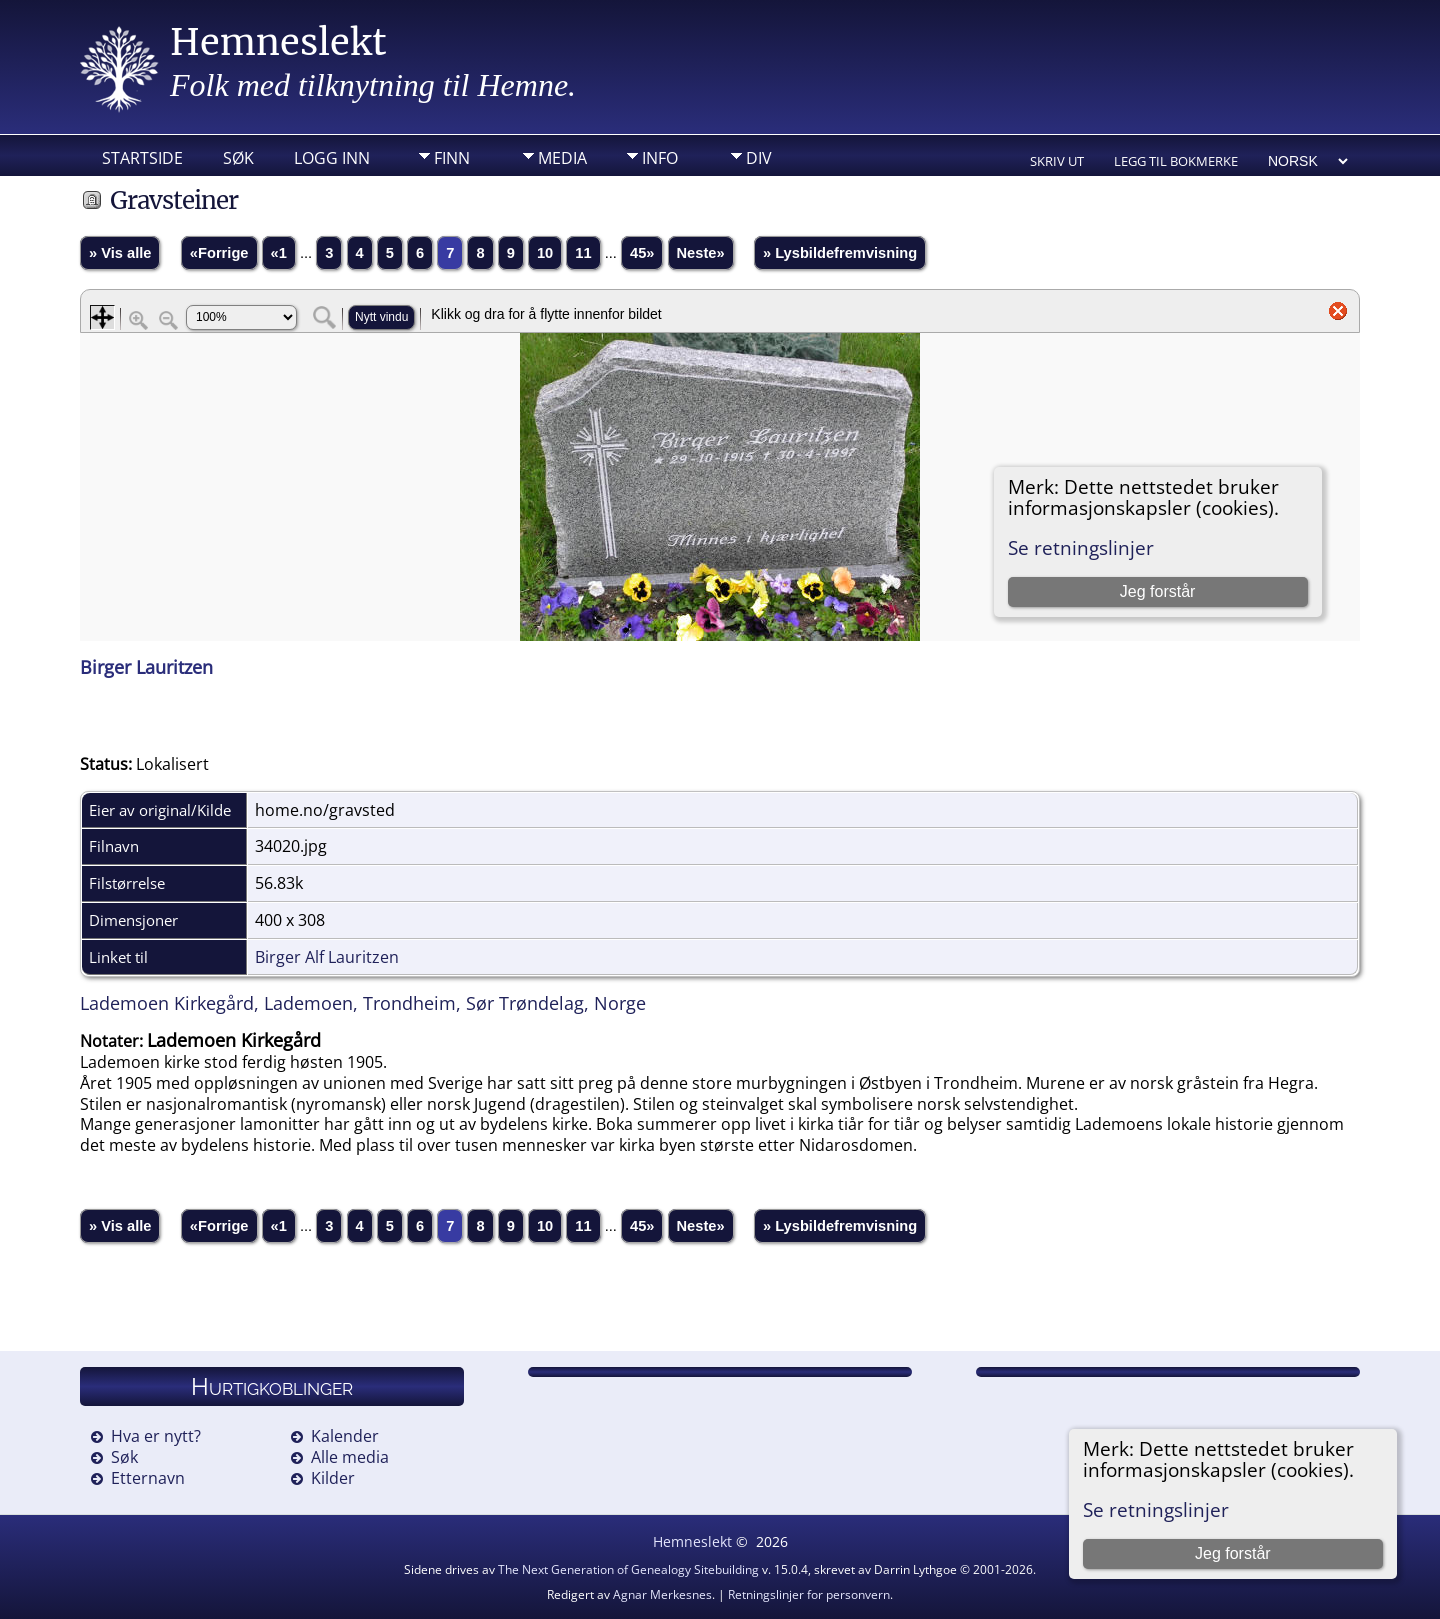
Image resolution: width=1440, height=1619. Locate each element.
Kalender (345, 1436)
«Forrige (219, 253)
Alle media (350, 1457)
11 (583, 253)
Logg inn (332, 158)
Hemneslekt (278, 42)
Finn (452, 158)
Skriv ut (1057, 161)
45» (642, 253)
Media (562, 158)
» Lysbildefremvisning (840, 253)
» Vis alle (120, 253)
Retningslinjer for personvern (809, 1594)
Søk (238, 158)
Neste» (701, 253)
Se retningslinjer (1156, 1509)
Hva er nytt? (156, 1436)
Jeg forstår (1233, 1553)
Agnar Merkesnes (662, 1594)
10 (545, 253)
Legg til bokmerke (1176, 161)
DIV (759, 158)
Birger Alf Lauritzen (327, 957)
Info (660, 158)
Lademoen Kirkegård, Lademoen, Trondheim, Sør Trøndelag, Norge (363, 1003)
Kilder (333, 1478)
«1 (279, 253)
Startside (142, 158)
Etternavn (148, 1478)
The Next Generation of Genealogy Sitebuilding (628, 1569)
